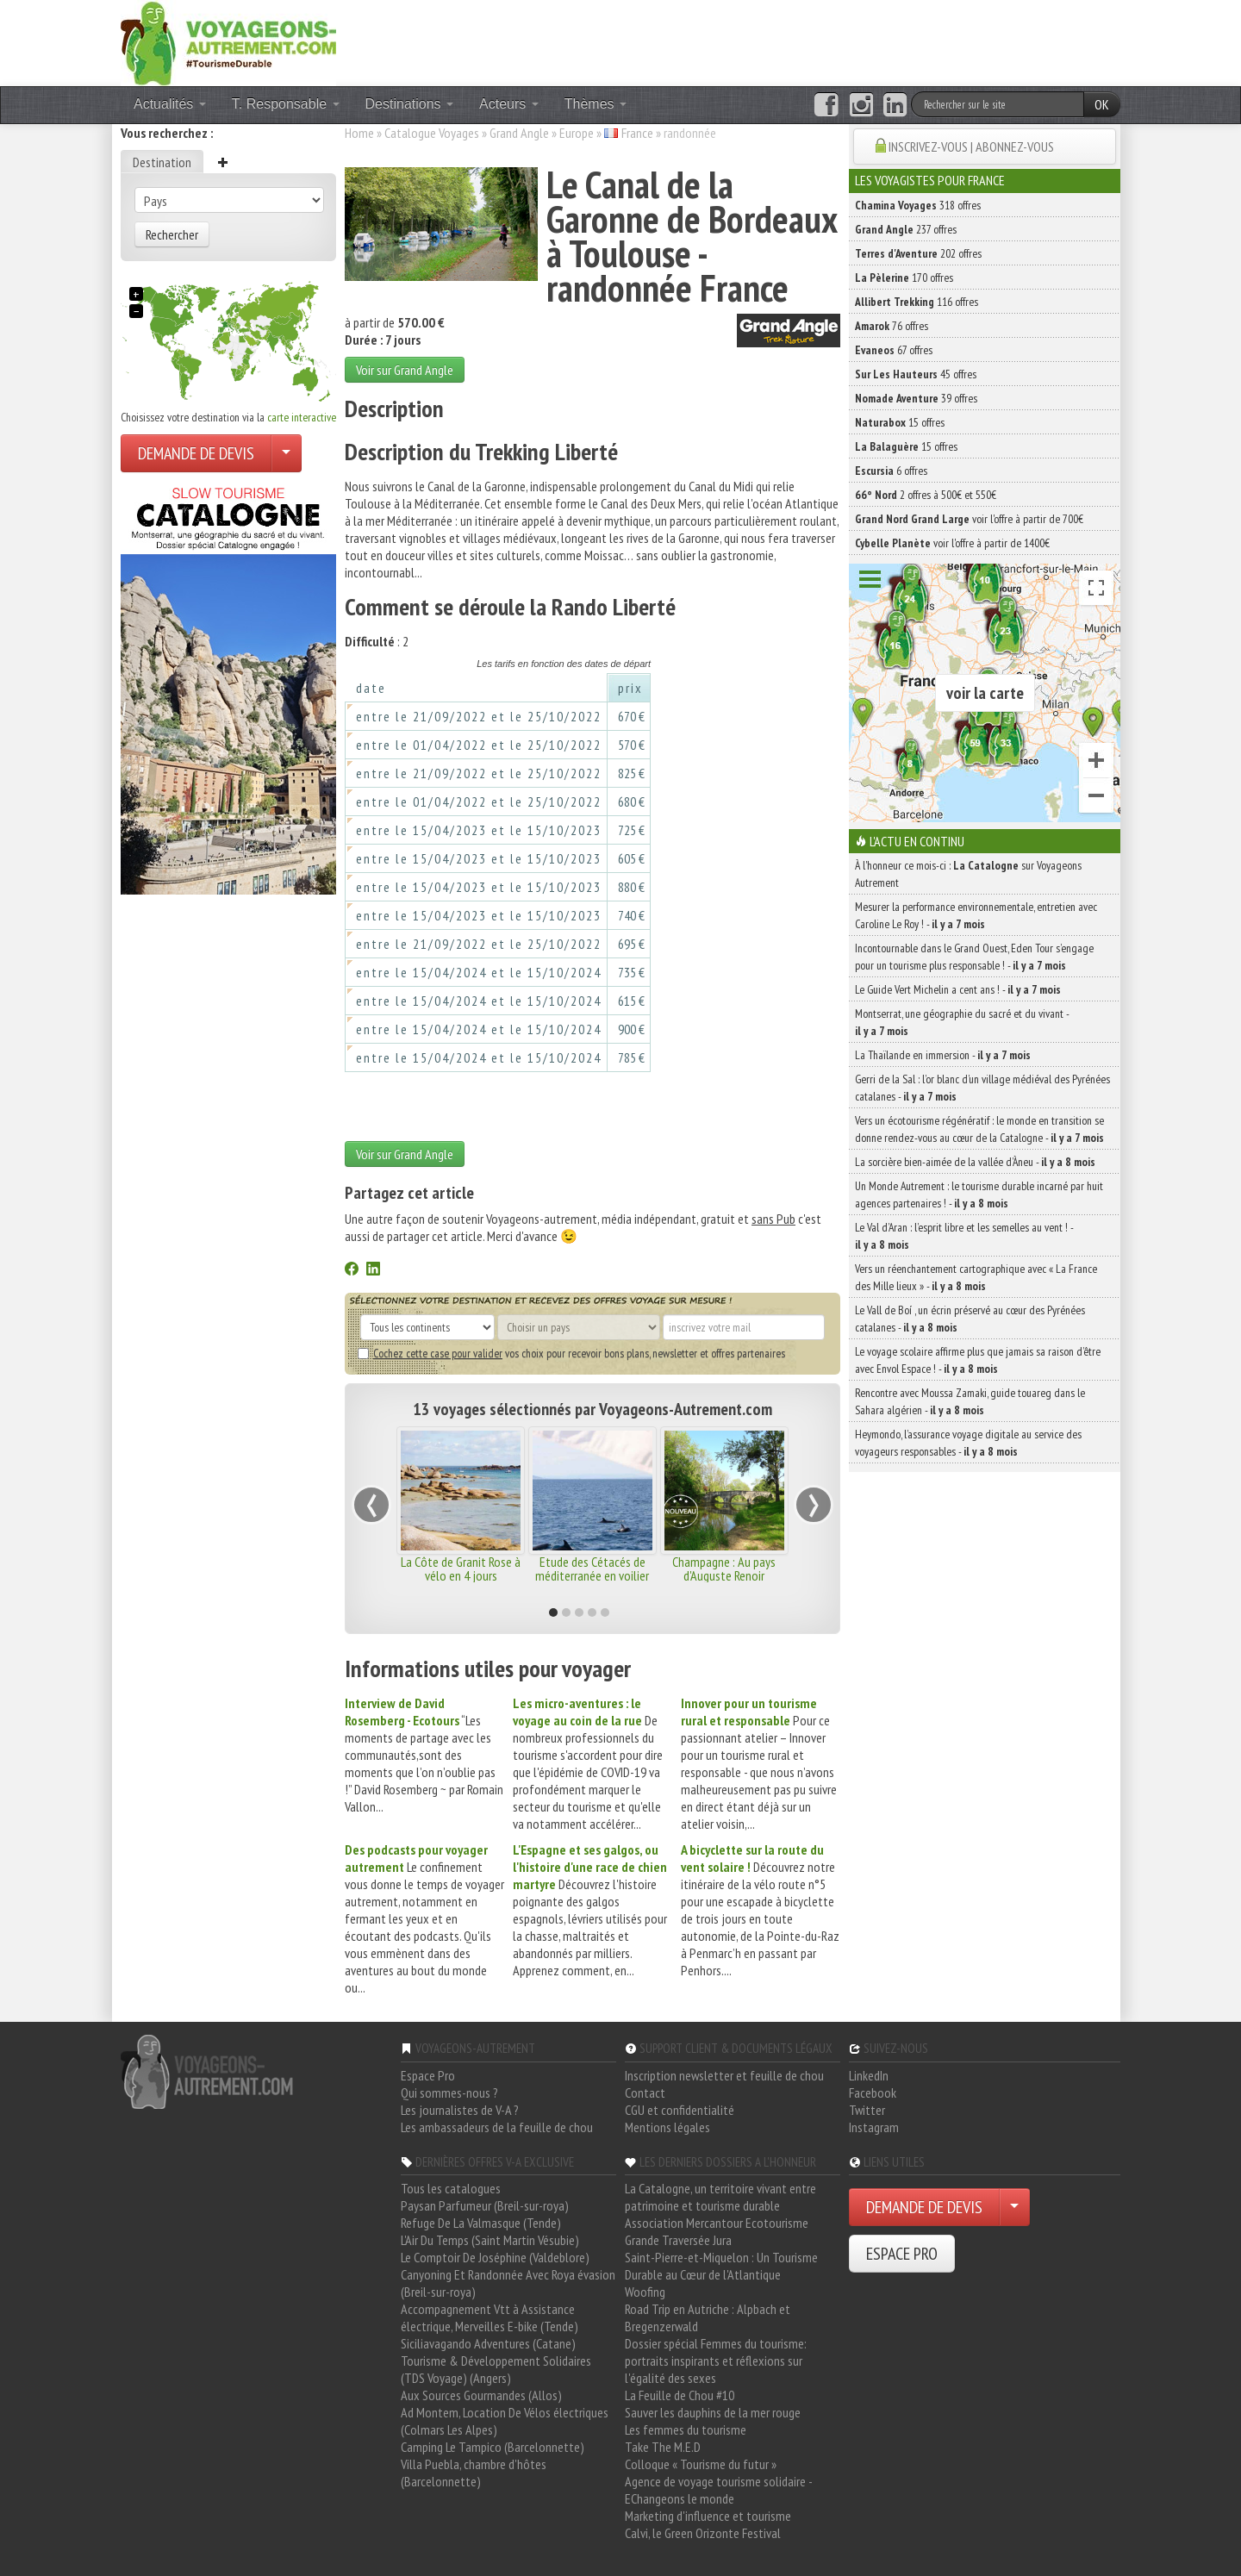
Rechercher (172, 234)
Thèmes (595, 104)
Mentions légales (667, 2127)
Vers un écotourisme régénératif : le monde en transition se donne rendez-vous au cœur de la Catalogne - (979, 1129)
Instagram (874, 2127)
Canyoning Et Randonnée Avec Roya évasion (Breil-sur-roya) (508, 2283)
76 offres (891, 326)
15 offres (900, 422)
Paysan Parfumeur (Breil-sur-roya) (485, 2205)
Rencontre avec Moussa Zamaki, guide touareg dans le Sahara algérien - (970, 1401)
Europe (576, 132)
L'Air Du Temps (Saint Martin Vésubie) (490, 2240)
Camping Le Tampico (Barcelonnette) (492, 2446)
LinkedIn (869, 2075)
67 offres (893, 350)
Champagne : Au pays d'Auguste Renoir (724, 1568)
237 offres (906, 229)
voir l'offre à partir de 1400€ (952, 543)
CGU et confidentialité (679, 2109)
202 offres (918, 253)
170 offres (904, 277)
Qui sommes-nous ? (449, 2092)
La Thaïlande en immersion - (943, 1055)
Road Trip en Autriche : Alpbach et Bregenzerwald (707, 2317)
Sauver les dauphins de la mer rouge (713, 2412)
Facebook (872, 2092)
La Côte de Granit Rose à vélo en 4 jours (461, 1568)
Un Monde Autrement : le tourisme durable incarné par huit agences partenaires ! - (979, 1194)
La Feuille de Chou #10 (679, 2395)
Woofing (645, 2291)
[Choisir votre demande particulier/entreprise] (286, 453)
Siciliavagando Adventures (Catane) (488, 2343)
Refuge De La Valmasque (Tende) (481, 2222)
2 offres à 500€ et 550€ (925, 494)
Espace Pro (428, 2075)
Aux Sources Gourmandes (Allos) (481, 2395)
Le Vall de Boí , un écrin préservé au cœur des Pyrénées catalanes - (970, 1318)
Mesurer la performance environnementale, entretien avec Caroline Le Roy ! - (976, 915)
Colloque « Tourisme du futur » (700, 2464)
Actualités (170, 104)
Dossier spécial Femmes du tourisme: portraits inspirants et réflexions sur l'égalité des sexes (716, 2360)
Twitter (867, 2109)
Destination (162, 162)
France (637, 132)
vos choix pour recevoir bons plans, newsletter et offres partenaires (571, 1353)
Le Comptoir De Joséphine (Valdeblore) (495, 2257)
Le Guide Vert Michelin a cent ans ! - (958, 989)
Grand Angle (519, 132)
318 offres (918, 205)
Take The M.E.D (663, 2446)
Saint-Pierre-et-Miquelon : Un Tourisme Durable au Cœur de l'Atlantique (721, 2266)
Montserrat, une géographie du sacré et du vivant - (962, 1022)
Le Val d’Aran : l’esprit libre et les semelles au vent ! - (964, 1235)
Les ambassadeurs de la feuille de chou (497, 2127)
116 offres (916, 301)
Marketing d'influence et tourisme (708, 2515)
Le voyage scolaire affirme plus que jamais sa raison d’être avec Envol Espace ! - (978, 1360)
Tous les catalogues (451, 2188)
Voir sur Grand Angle (404, 369)
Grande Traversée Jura (678, 2240)
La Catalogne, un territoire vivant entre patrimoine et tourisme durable (720, 2197)
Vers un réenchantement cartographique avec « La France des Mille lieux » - (976, 1277)
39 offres (916, 398)
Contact (645, 2092)
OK (1101, 104)
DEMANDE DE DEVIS (196, 453)
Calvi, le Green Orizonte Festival (703, 2533)
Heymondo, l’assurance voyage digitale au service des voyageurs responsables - (968, 1442)
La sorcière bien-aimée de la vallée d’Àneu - (975, 1161)
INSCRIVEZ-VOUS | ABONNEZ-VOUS (971, 146)
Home (359, 132)
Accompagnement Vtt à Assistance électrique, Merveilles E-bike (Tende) (489, 2317)
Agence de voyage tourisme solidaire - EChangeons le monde (718, 2490)
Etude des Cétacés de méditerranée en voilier (592, 1568)
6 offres (891, 470)
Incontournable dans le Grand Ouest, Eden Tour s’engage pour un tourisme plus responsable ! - (974, 956)
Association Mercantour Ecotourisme (716, 2222)
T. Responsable (286, 104)
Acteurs (509, 104)
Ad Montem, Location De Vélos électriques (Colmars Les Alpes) (504, 2421)
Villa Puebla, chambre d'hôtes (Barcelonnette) (473, 2472)
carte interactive (301, 417)
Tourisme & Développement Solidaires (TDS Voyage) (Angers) (496, 2369)
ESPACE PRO (902, 2253)
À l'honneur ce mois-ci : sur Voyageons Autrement (968, 874)
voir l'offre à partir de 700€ (969, 519)
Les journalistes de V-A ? (460, 2109)
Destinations (409, 104)
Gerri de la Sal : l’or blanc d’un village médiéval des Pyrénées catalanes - (982, 1087)
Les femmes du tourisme (685, 2429)
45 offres (915, 374)
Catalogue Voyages (431, 132)
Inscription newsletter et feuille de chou (724, 2075)
